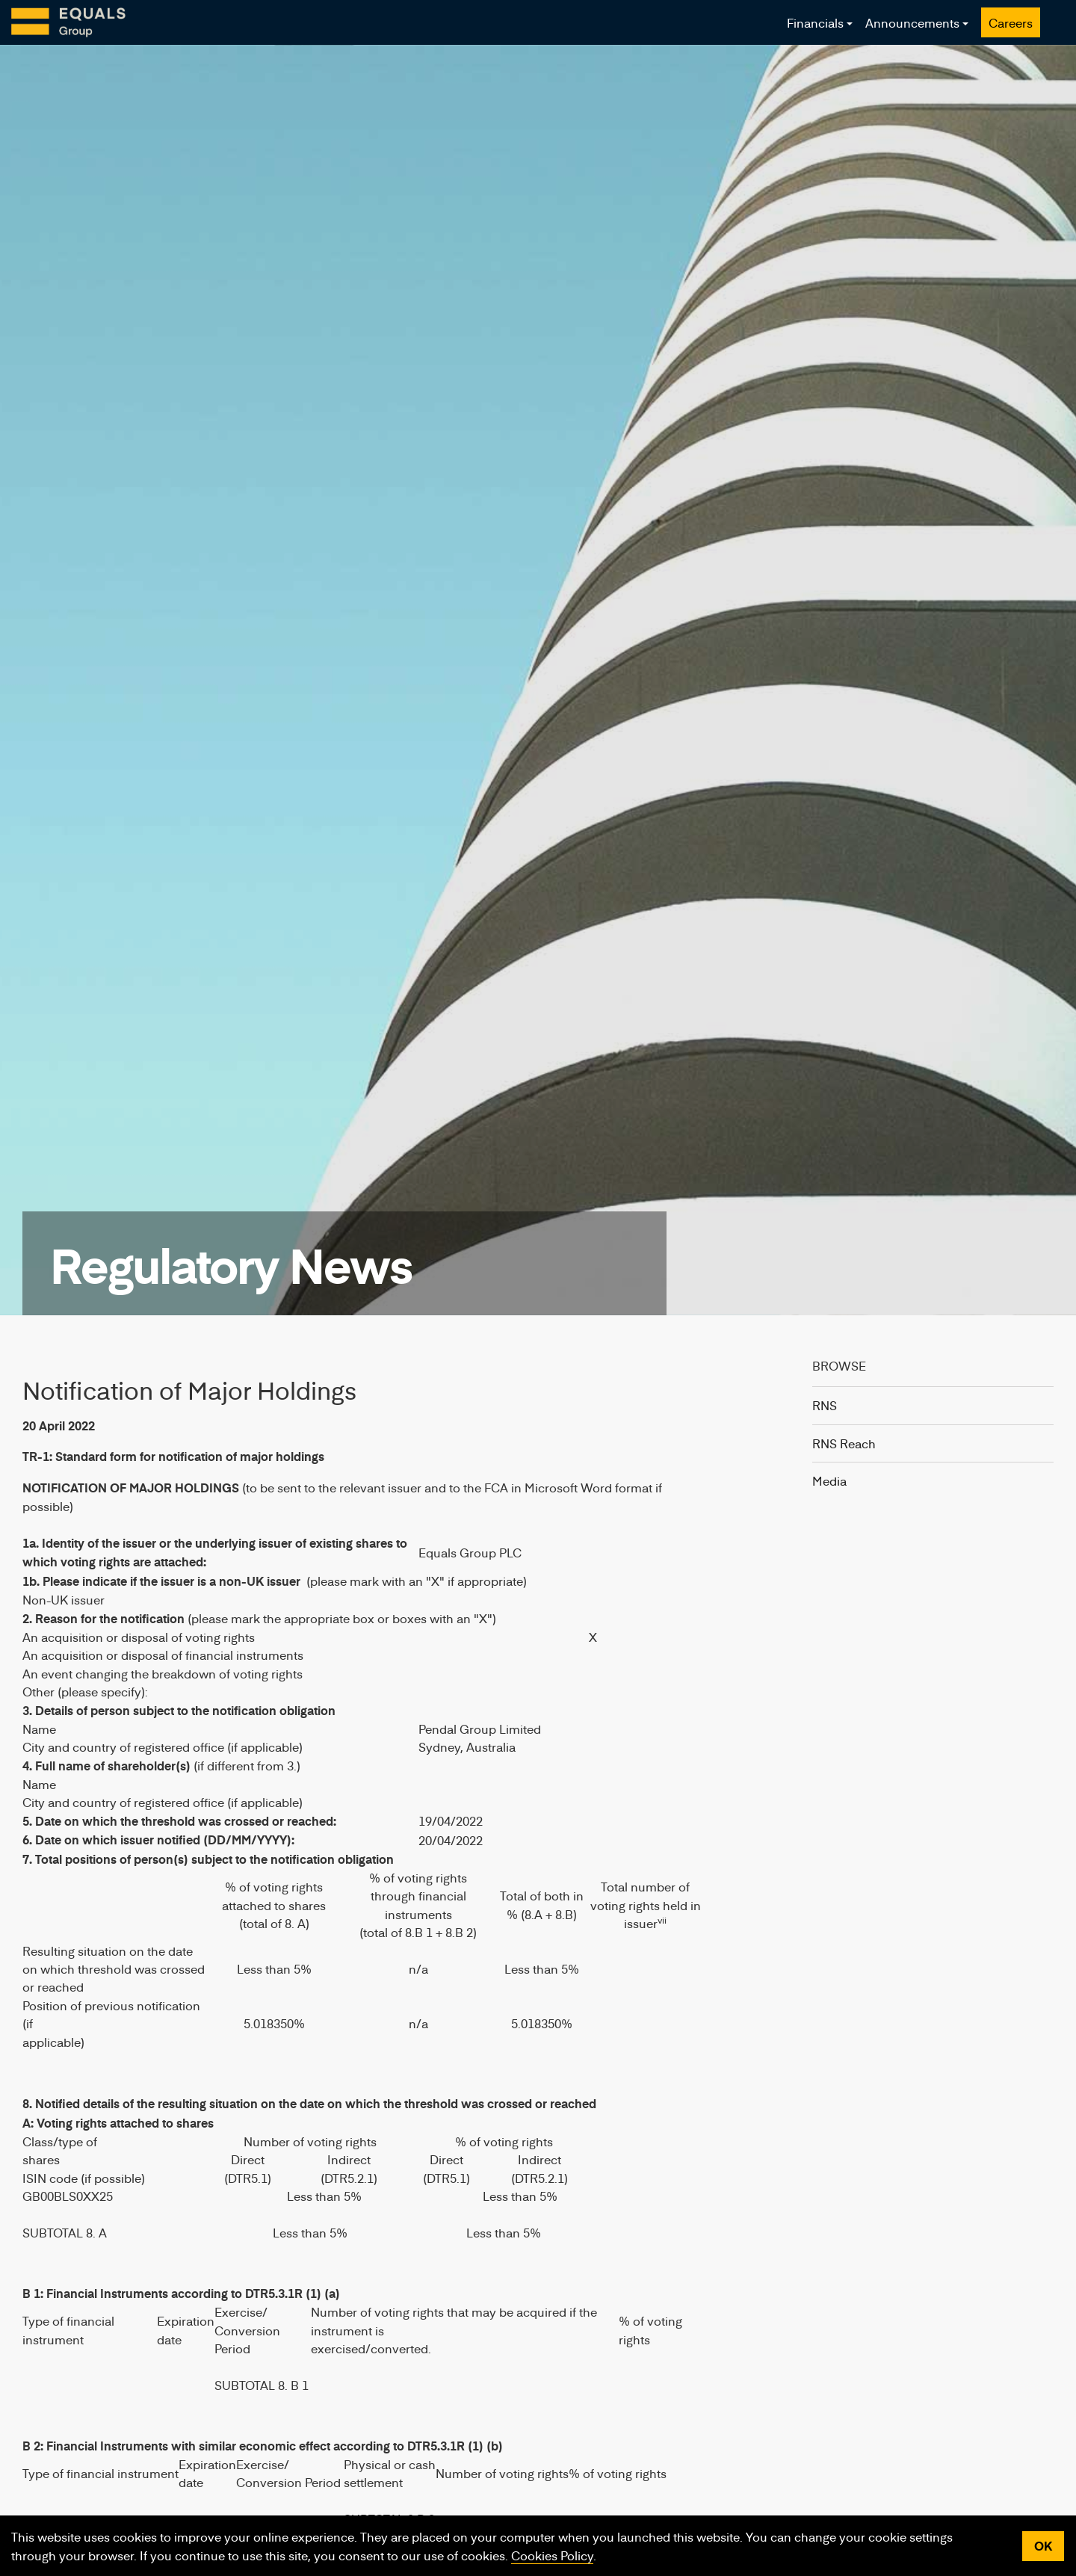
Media (829, 1497)
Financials (815, 22)
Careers (1011, 22)
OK (1043, 2545)
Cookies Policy (552, 2555)
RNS (824, 1423)
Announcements (912, 22)
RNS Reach (844, 1460)
